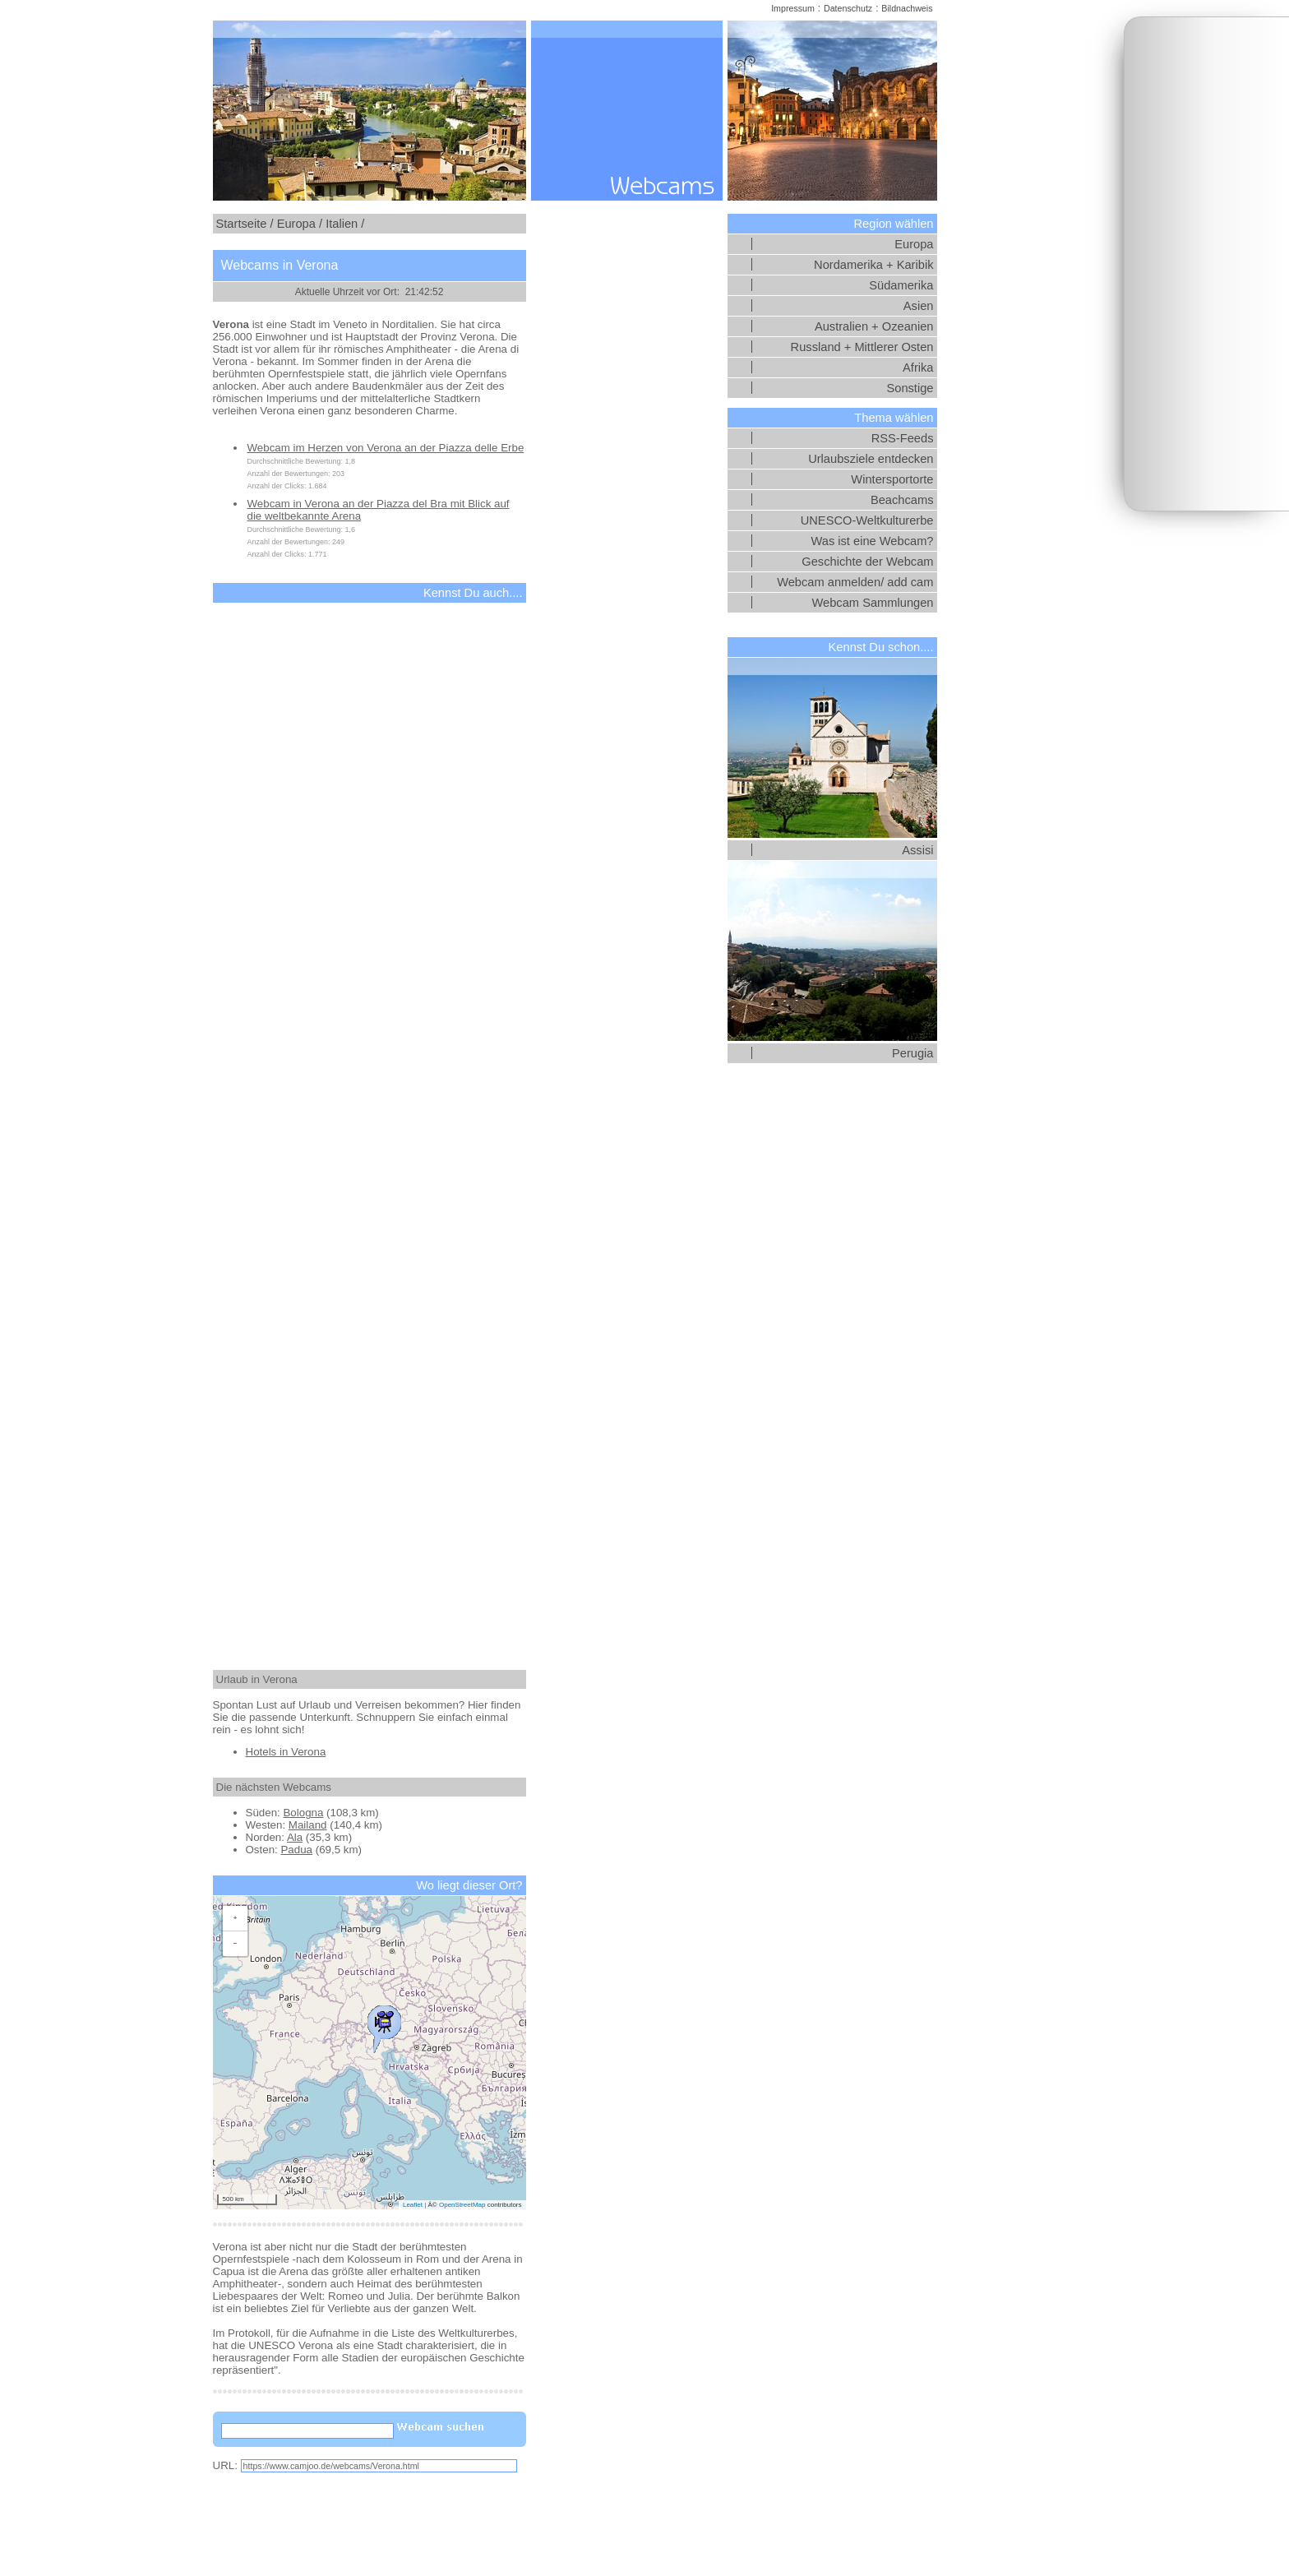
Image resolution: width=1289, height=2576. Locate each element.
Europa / (299, 223)
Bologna (303, 1812)
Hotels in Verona (286, 1752)
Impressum (793, 8)
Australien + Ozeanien (874, 326)
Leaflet (413, 2204)
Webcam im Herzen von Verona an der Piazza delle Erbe (385, 448)
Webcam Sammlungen (873, 602)
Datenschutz (848, 8)
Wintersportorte (892, 479)
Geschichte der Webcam (867, 561)
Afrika (918, 367)
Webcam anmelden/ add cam (855, 582)
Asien (918, 305)
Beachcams (902, 499)
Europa (913, 244)
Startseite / (245, 223)
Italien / (345, 223)
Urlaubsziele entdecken (870, 458)
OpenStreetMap (462, 2204)
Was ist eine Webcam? (872, 541)
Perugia (913, 1053)
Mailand (308, 1825)
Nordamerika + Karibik (873, 264)
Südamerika (901, 285)
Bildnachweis (906, 8)
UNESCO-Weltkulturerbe (867, 520)
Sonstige (909, 388)
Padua (296, 1849)
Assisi (917, 850)
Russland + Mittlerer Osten (862, 347)
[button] (384, 2025)
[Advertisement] (1207, 264)
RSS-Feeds (902, 438)
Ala (295, 1837)
